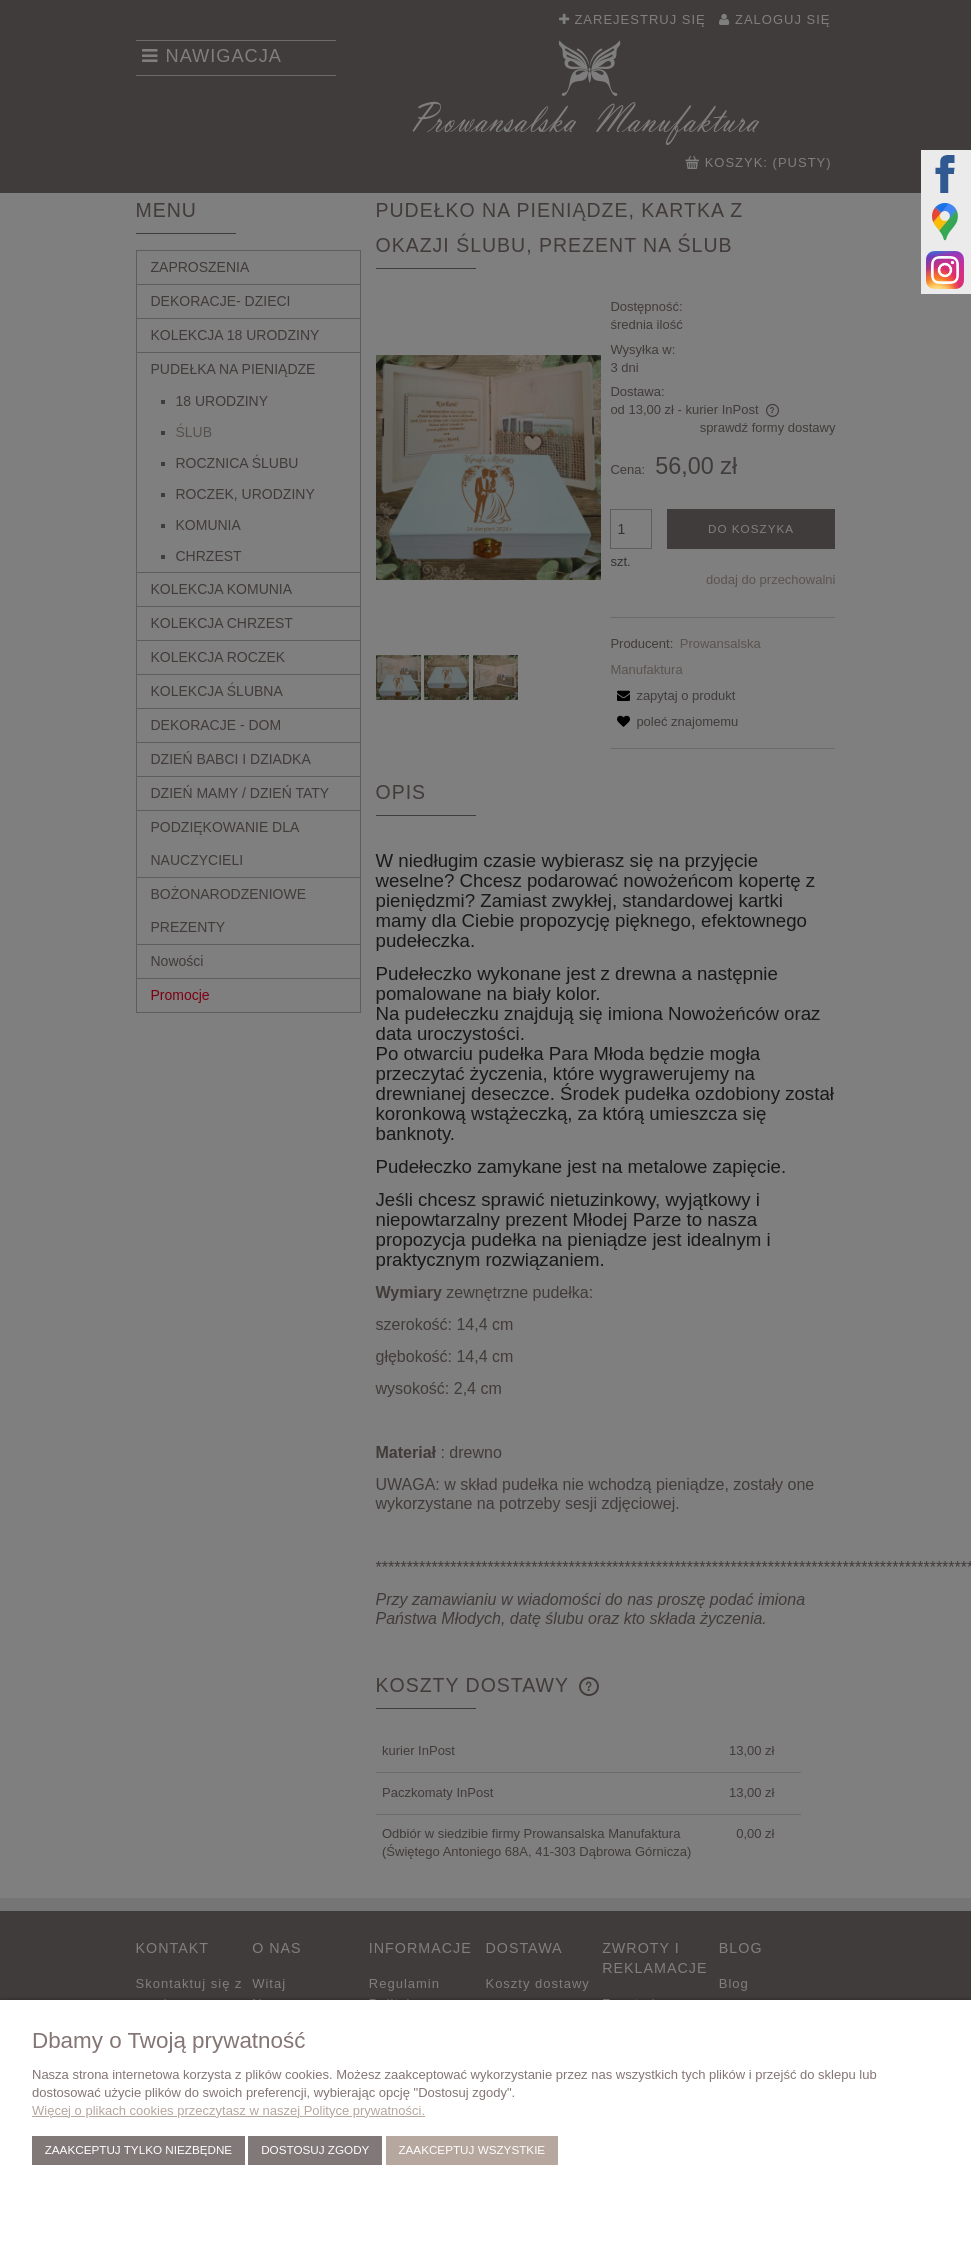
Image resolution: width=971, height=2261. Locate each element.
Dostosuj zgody (315, 2149)
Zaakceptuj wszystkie (471, 2149)
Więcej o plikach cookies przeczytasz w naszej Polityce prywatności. (228, 2110)
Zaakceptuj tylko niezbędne (138, 2149)
